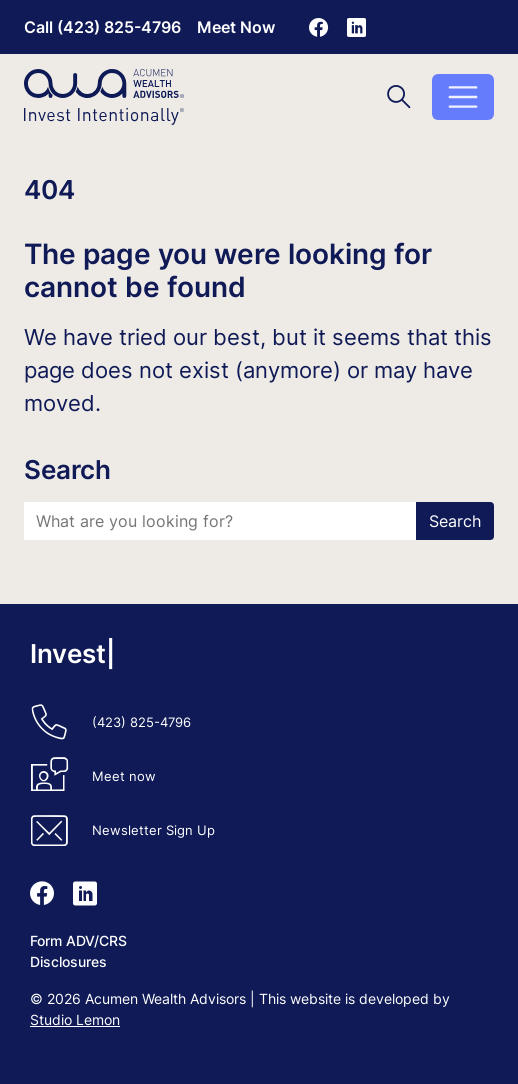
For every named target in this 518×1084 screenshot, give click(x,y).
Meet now (124, 776)
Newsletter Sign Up (153, 830)
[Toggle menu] (463, 97)
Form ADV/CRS (78, 940)
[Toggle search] (399, 96)
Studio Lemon (75, 1019)
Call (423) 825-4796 (102, 27)
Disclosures (68, 961)
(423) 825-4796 (141, 722)
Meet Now (236, 27)
